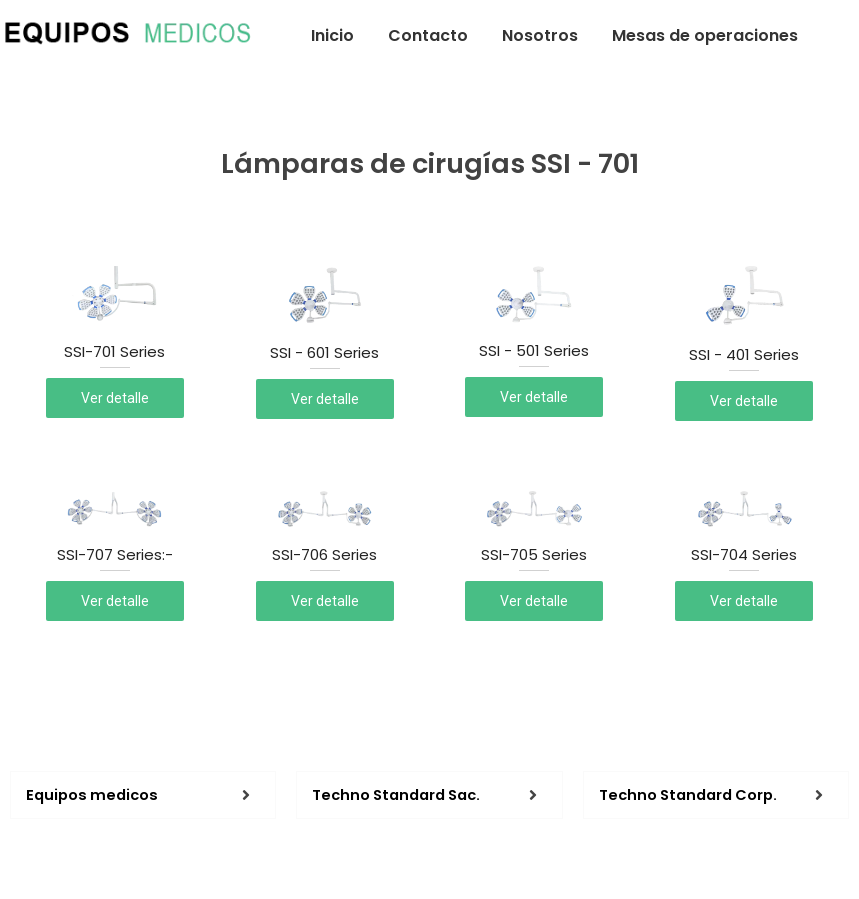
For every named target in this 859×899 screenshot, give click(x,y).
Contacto (428, 35)
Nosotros (540, 35)
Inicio (332, 35)
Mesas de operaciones (705, 35)
